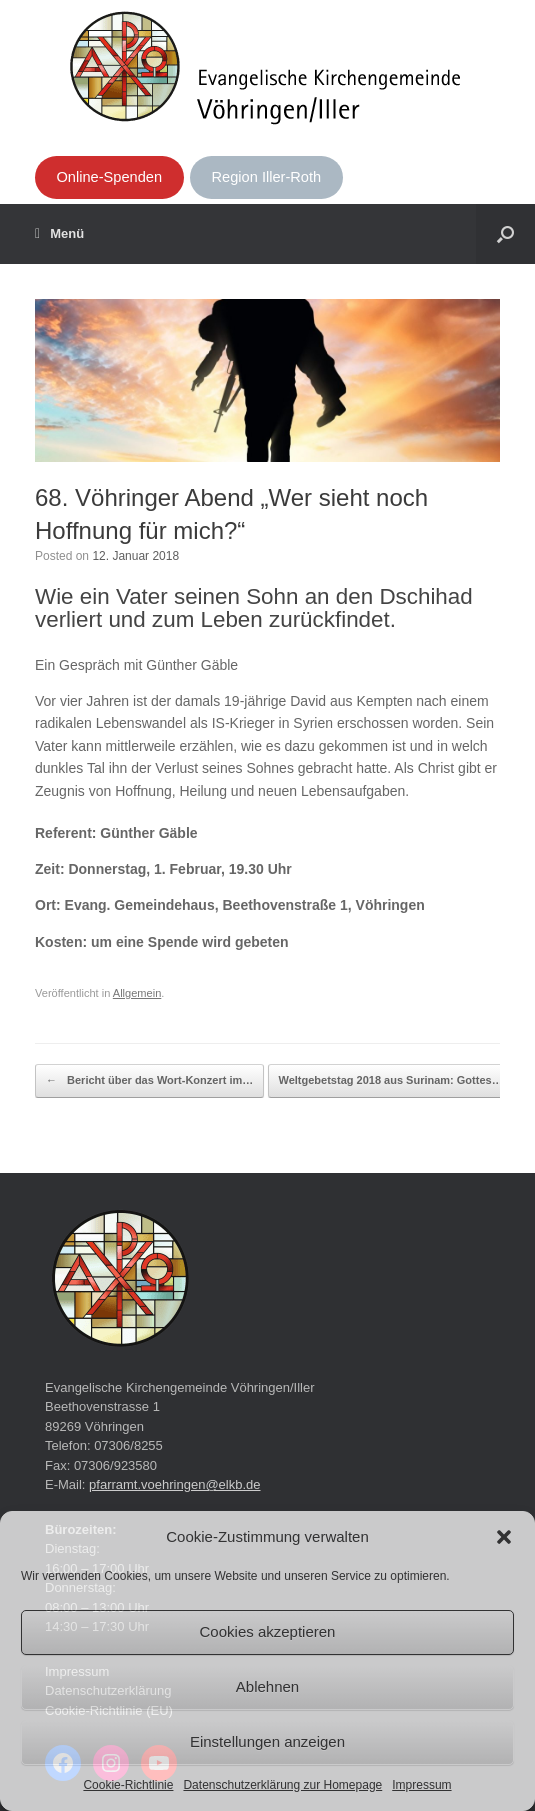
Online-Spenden (109, 177)
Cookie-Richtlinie (128, 1785)
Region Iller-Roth (267, 177)
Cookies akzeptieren (268, 1631)
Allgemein (137, 993)
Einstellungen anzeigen (267, 1741)
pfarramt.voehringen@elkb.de (174, 1484)
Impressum (421, 1785)
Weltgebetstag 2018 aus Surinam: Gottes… (401, 1081)
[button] (504, 1537)
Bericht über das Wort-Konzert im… (149, 1081)
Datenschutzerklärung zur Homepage (282, 1785)
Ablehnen (267, 1686)
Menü (59, 234)
